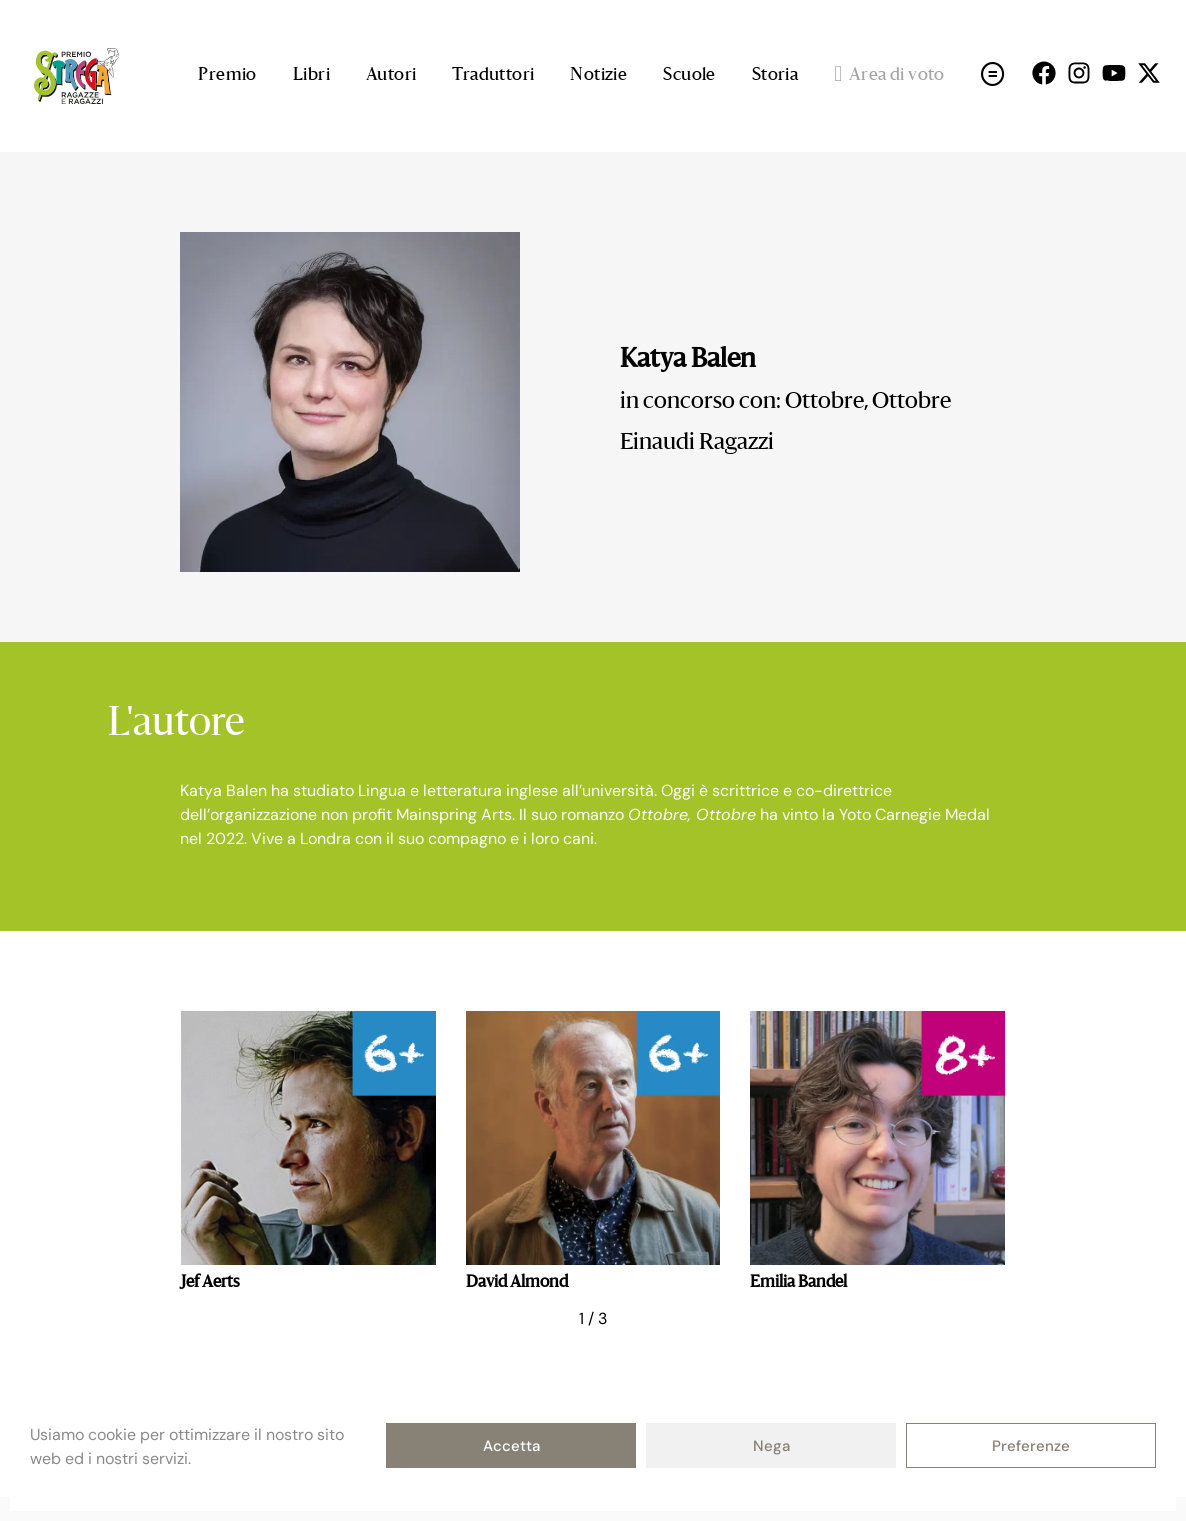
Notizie (598, 75)
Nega (771, 1446)
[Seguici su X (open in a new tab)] (1149, 73)
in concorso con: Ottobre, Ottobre (785, 402)
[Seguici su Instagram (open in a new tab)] (1079, 73)
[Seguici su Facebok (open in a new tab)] (1044, 73)
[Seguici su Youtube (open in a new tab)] (1114, 73)
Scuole (689, 75)
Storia (775, 75)
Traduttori (493, 75)
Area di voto (889, 76)
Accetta (511, 1446)
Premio (227, 75)
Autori (391, 75)
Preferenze (1031, 1446)
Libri (311, 75)
